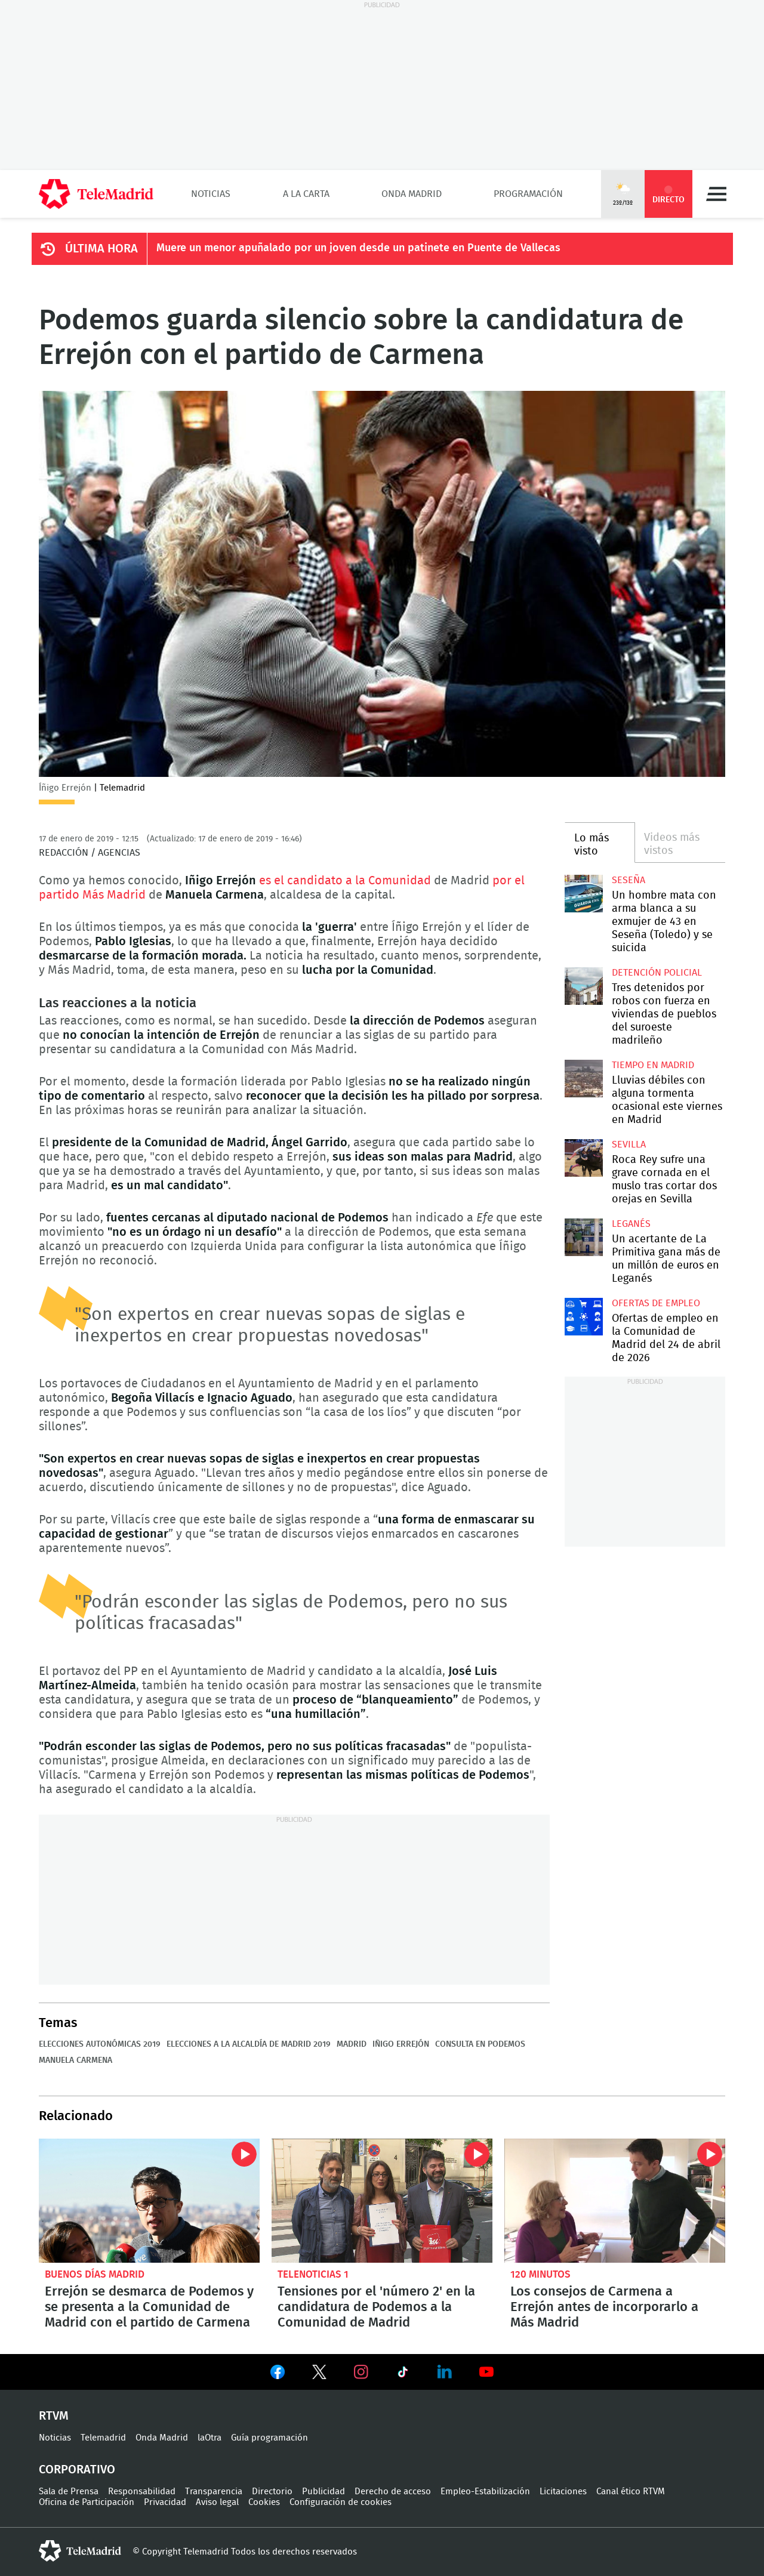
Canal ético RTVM (630, 2491)
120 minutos (540, 2274)
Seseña (628, 880)
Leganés (631, 1224)
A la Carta (306, 194)
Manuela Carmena (75, 2060)
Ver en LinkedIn (445, 2372)
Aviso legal (217, 2502)
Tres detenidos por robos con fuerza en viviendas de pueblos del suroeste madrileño (583, 986)
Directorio (272, 2491)
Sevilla (629, 1144)
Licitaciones (563, 2491)
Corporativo (77, 2470)
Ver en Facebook (277, 2374)
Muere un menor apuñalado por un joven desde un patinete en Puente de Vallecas (358, 248)
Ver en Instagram (361, 2372)
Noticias (210, 194)
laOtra (209, 2437)
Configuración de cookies (340, 2502)
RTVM (54, 2416)
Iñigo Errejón (400, 2044)
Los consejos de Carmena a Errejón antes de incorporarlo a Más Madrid (614, 2201)
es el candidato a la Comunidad (346, 881)
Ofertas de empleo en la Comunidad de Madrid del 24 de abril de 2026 (583, 1316)
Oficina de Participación (86, 2502)
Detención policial (657, 972)
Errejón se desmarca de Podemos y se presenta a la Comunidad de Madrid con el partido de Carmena (149, 2201)
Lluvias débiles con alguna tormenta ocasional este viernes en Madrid (583, 1078)
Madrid (351, 2044)
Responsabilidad (141, 2491)
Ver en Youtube (486, 2372)
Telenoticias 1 (313, 2274)
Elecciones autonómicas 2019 (100, 2044)
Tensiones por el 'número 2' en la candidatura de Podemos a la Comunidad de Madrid (382, 2201)
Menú (716, 194)
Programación (528, 194)
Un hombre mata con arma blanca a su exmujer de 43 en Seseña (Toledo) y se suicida (583, 893)
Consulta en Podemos (480, 2044)
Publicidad (323, 2491)
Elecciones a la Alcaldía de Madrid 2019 (249, 2044)
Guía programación (269, 2437)
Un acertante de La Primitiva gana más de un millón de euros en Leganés (583, 1237)
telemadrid (80, 2551)
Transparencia (213, 2491)
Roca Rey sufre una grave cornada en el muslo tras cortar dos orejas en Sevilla (583, 1158)
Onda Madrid (411, 194)
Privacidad (165, 2502)
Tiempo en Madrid (653, 1065)
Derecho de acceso (393, 2491)
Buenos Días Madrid (94, 2274)
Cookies (264, 2502)
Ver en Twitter (319, 2374)
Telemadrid (103, 2437)
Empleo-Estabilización (485, 2491)
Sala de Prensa (68, 2491)
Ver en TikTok (403, 2374)
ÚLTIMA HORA (101, 249)
